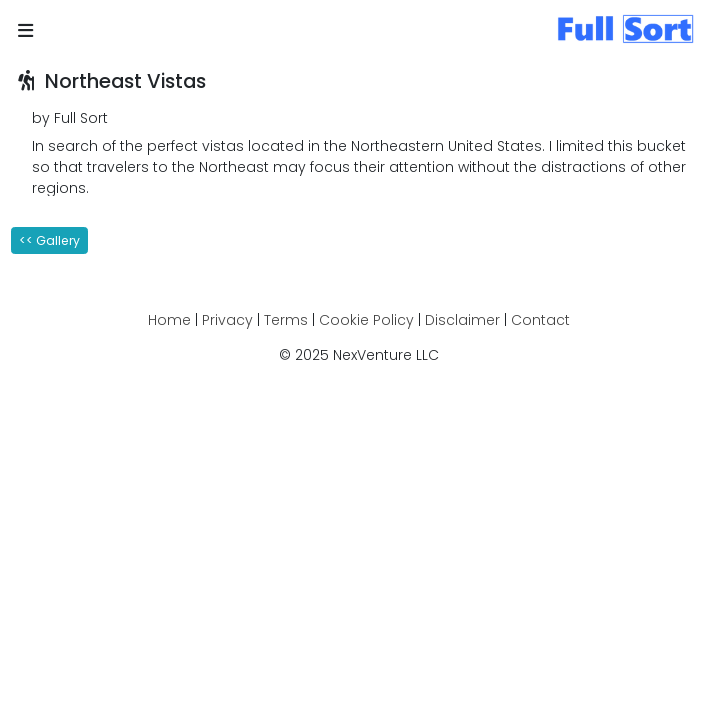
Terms (286, 320)
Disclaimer (462, 320)
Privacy (227, 320)
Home (169, 320)
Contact (540, 320)
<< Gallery (49, 240)
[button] (25, 31)
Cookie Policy (366, 320)
